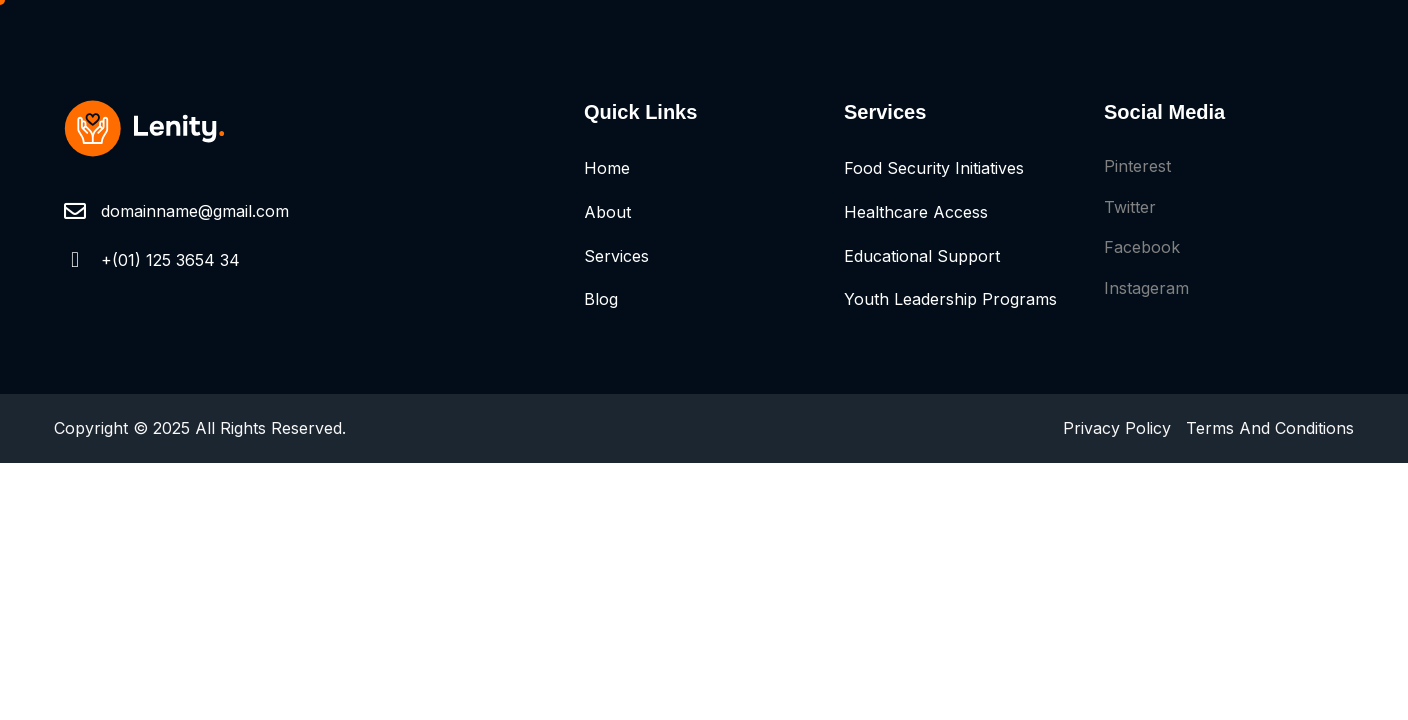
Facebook (1142, 247)
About (607, 212)
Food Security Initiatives (934, 168)
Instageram (1146, 288)
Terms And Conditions (1270, 428)
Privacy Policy (1117, 428)
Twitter (1130, 207)
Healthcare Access (916, 212)
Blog (601, 299)
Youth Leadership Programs (950, 299)
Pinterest (1137, 166)
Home (607, 168)
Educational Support (922, 256)
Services (616, 256)
